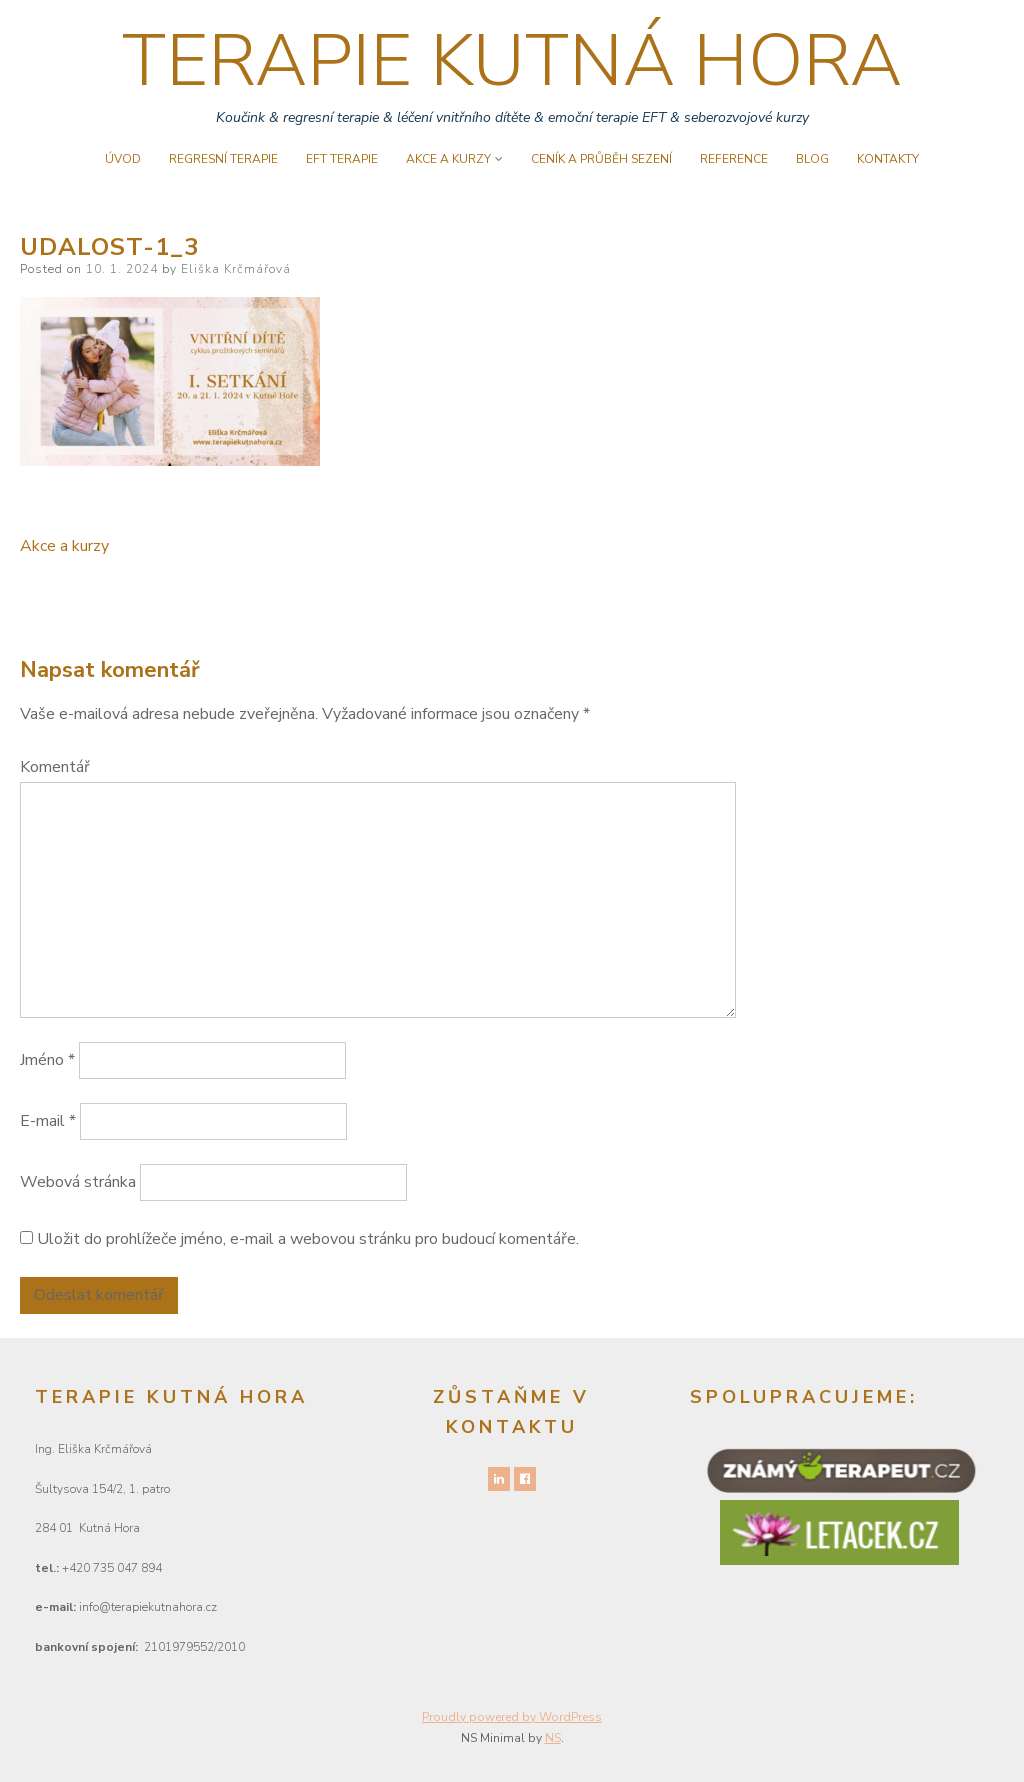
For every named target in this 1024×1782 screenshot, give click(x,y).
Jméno (47, 1060)
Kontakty (888, 159)
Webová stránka (78, 1182)
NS (553, 1738)
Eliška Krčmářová (236, 269)
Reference (734, 159)
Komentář (55, 767)
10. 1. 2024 (122, 269)
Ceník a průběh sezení (601, 159)
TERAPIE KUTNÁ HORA (512, 61)
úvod (123, 159)
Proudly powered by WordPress (512, 1717)
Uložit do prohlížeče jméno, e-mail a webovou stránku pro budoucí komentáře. (308, 1239)
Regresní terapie (223, 159)
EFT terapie (342, 159)
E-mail (48, 1121)
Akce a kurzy (448, 159)
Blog (812, 159)
